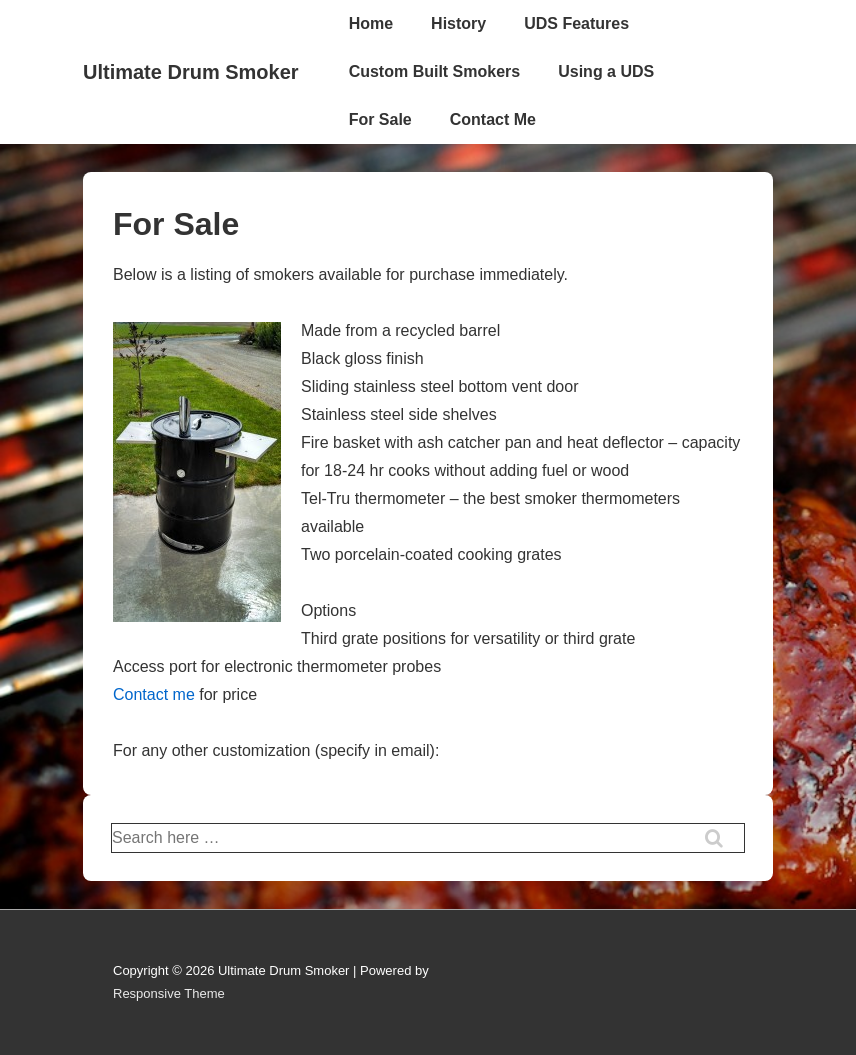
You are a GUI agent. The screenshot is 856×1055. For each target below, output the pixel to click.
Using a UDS (606, 71)
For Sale (380, 119)
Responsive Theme (169, 993)
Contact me (154, 694)
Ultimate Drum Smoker (191, 72)
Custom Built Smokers (435, 71)
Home (371, 23)
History (458, 23)
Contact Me (493, 119)
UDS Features (576, 23)
